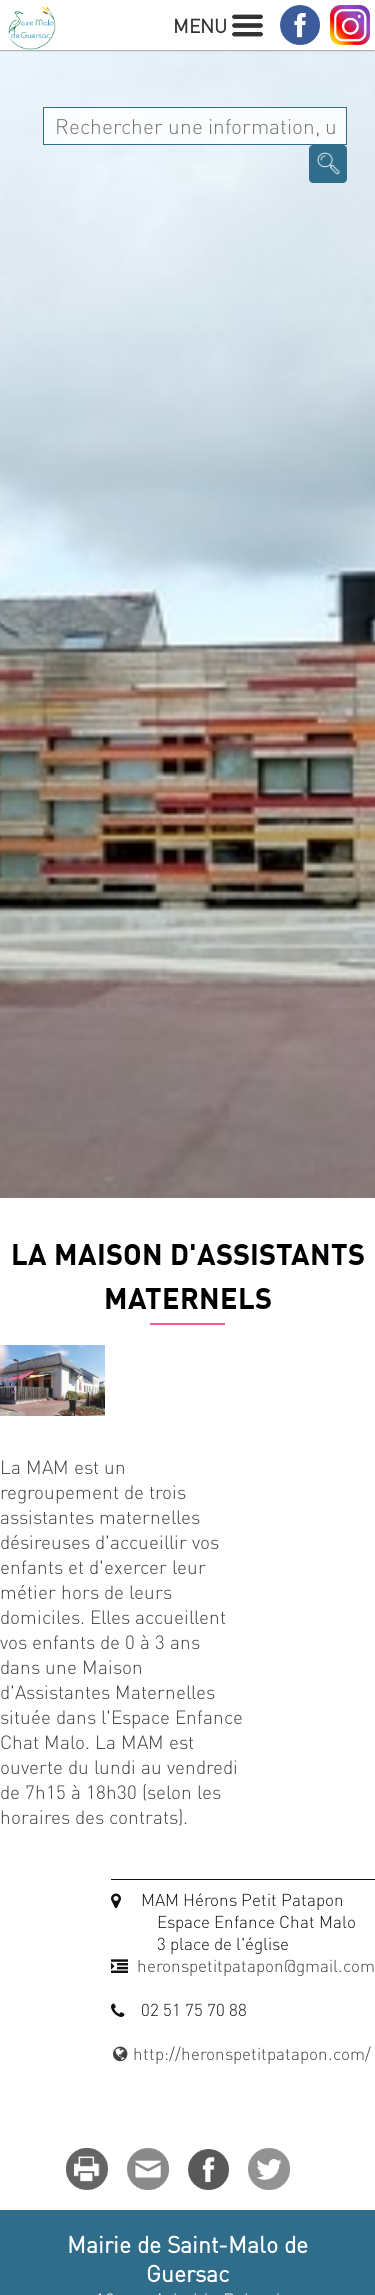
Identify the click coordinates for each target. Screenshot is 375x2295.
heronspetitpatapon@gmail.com (256, 1965)
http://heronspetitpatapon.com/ (241, 2053)
